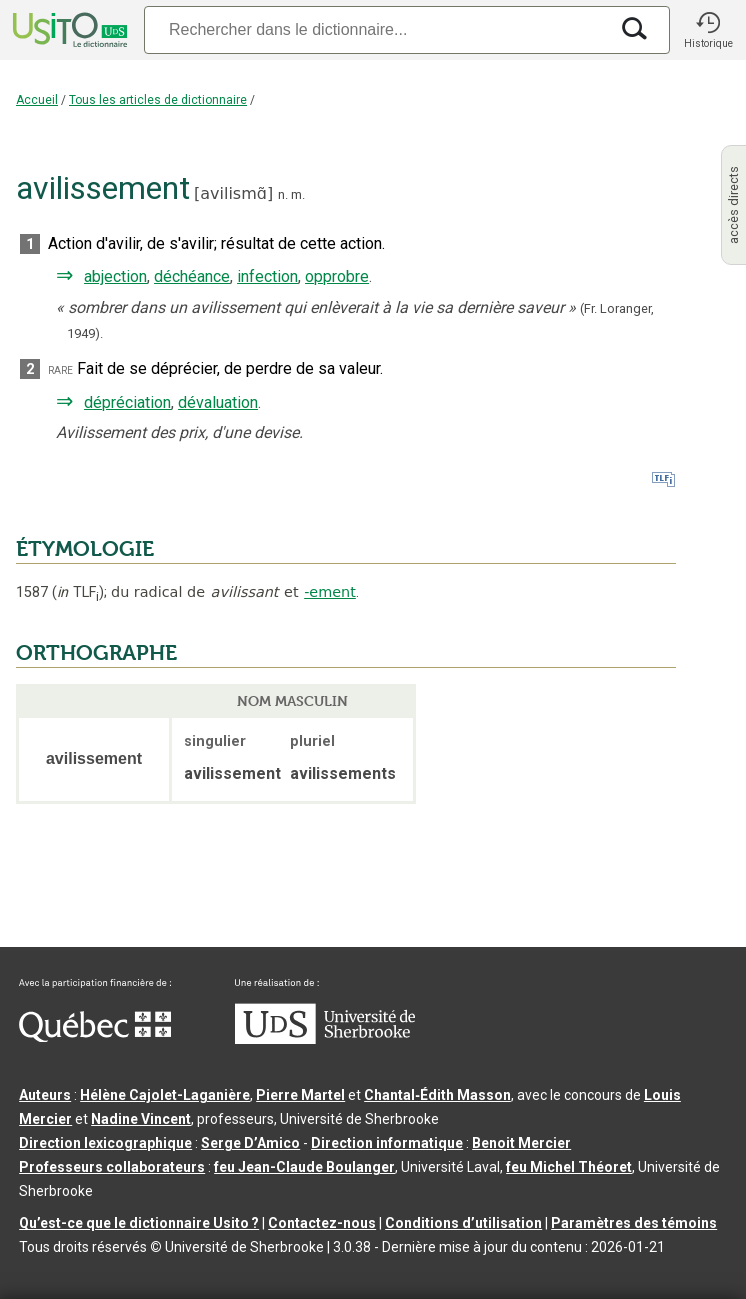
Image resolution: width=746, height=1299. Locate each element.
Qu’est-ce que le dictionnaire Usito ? (139, 1223)
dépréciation (127, 402)
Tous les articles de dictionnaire (158, 100)
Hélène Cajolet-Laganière (165, 1095)
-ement (330, 592)
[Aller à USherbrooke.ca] (325, 1039)
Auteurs (45, 1095)
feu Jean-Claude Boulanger (304, 1167)
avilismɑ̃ (233, 193)
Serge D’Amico (250, 1143)
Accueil (37, 100)
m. (298, 194)
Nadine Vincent (141, 1119)
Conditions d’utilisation (463, 1223)
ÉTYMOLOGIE (85, 549)
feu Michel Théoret (569, 1167)
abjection (115, 276)
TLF (78, 592)
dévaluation (218, 402)
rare (60, 369)
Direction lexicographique (105, 1143)
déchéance (192, 276)
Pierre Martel (300, 1095)
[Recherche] (376, 29)
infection (267, 276)
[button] (708, 30)
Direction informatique (387, 1143)
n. (283, 194)
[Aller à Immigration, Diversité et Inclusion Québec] (95, 1037)
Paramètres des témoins (634, 1223)
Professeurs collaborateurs (112, 1167)
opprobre (337, 276)
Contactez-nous (322, 1223)
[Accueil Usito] (68, 30)
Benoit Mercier (521, 1143)
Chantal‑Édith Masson (437, 1095)
